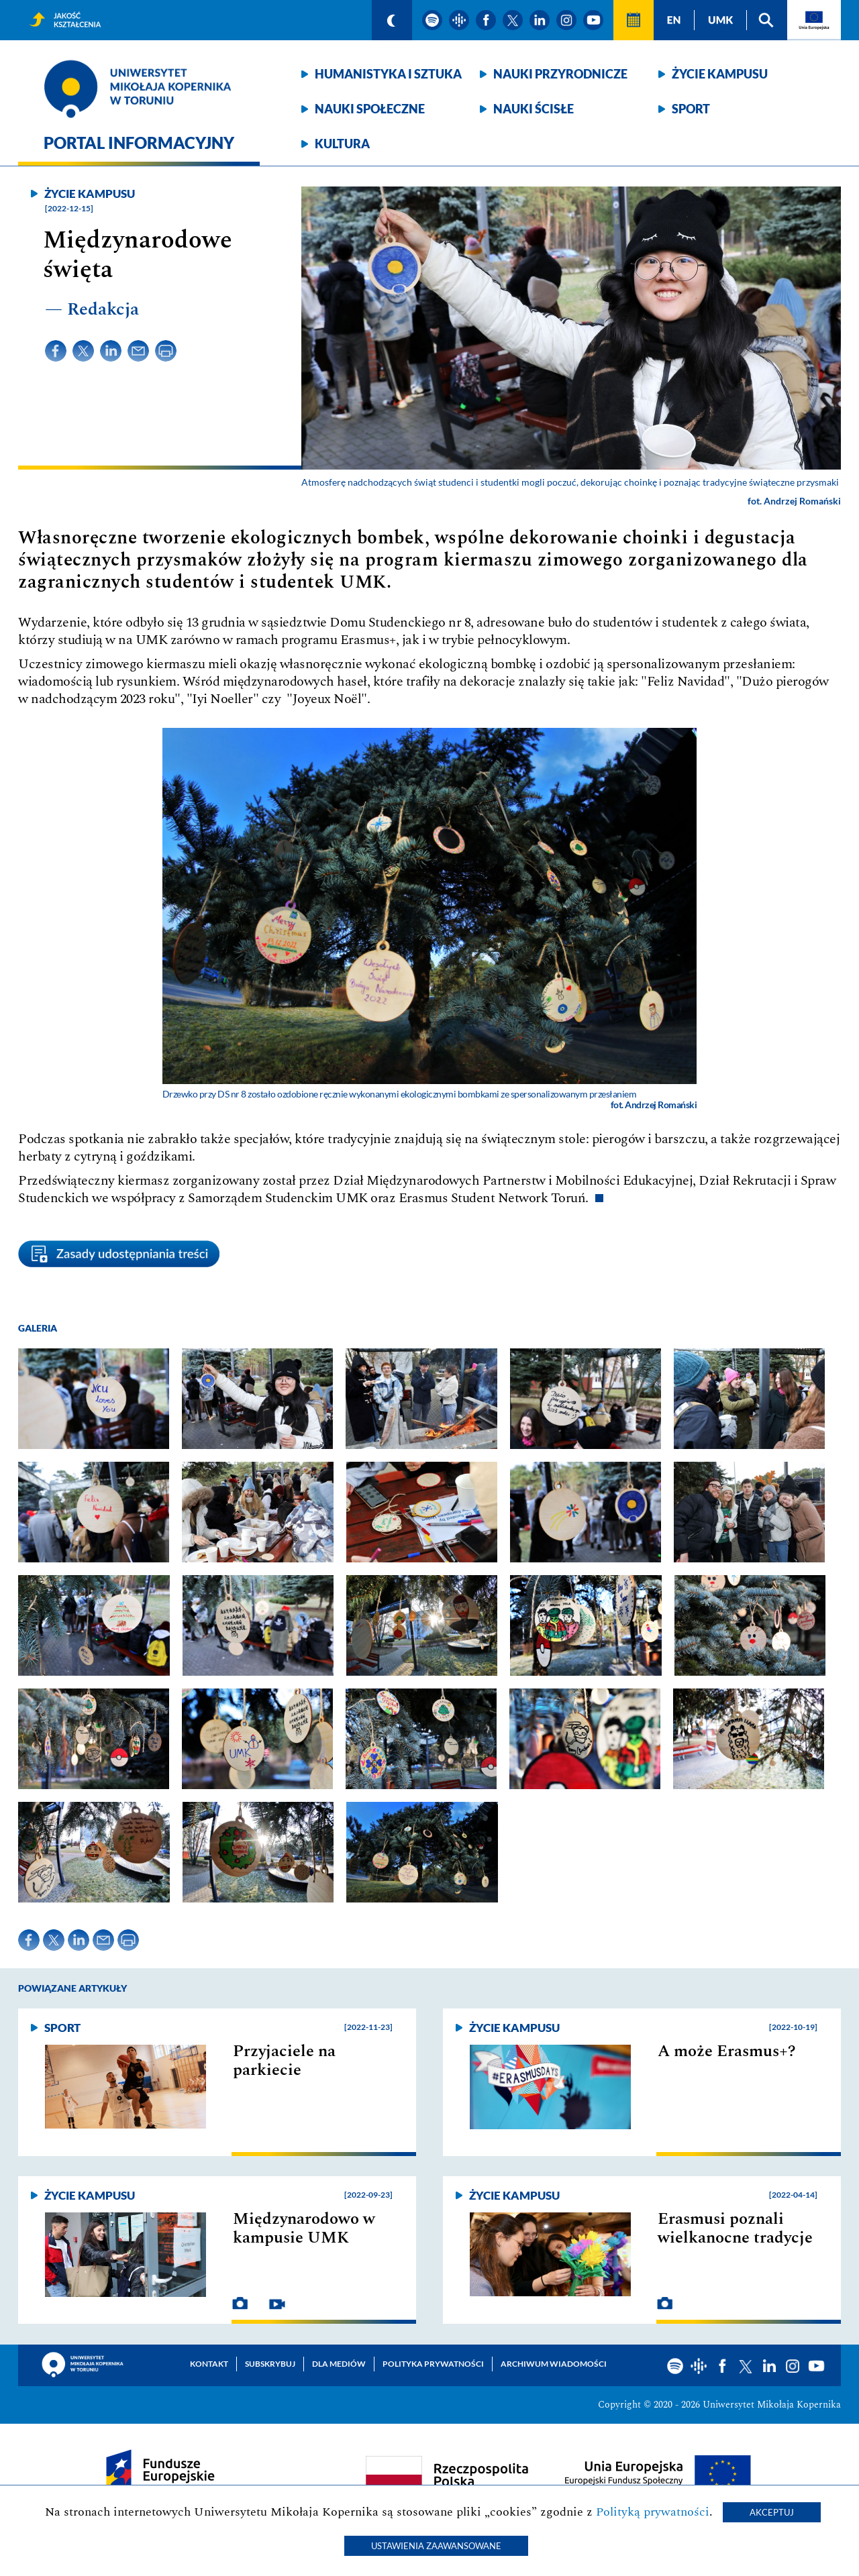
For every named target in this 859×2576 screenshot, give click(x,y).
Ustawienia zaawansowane (436, 2545)
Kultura (342, 143)
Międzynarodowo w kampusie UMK (304, 2228)
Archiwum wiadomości (554, 2364)
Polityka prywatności (433, 2364)
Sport (691, 108)
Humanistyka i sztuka (388, 73)
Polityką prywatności (652, 2512)
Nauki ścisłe (533, 108)
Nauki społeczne (370, 108)
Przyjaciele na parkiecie (284, 2061)
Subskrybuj (270, 2364)
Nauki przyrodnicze (560, 73)
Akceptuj (772, 2512)
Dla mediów (339, 2364)
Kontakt (209, 2364)
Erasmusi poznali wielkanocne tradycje (735, 2228)
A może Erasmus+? (727, 2051)
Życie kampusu (720, 73)
